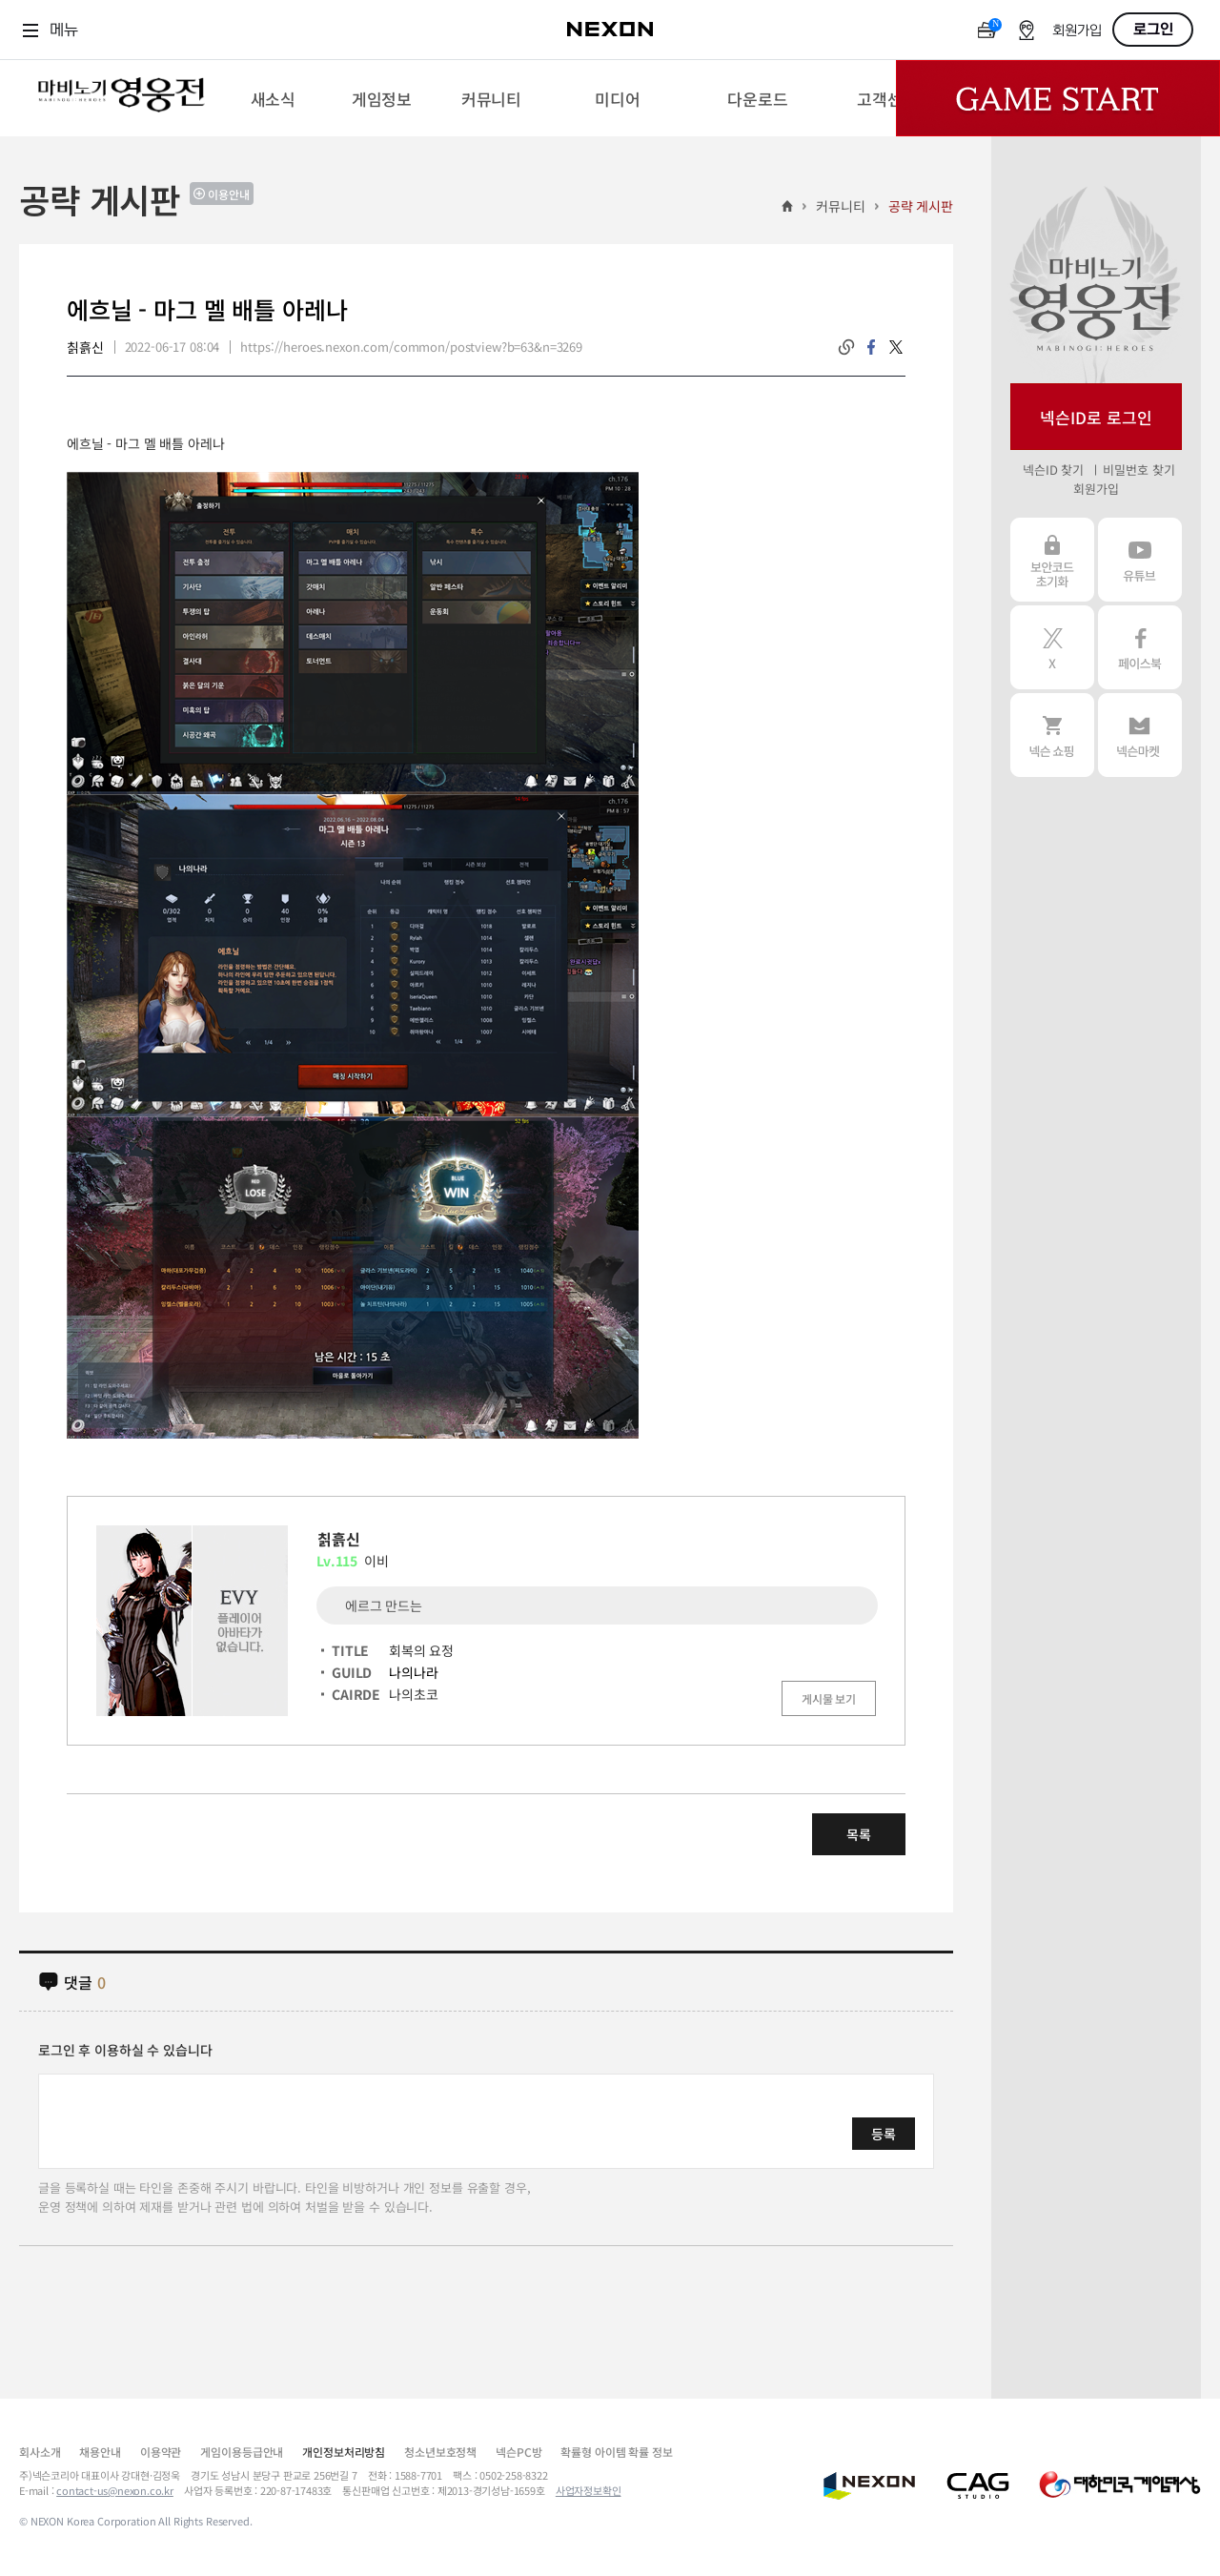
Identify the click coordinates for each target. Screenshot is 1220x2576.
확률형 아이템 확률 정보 (616, 2451)
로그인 (1153, 29)
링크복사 (846, 347)
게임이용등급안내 (241, 2451)
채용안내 (99, 2451)
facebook (871, 347)
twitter (895, 347)
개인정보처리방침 (343, 2451)
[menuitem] (272, 98)
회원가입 (1077, 31)
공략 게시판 (920, 205)
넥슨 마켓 (1140, 735)
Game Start (1058, 98)
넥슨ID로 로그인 (1096, 417)
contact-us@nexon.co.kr (114, 2490)
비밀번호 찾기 (1138, 469)
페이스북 (1140, 647)
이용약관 (160, 2451)
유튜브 (1140, 560)
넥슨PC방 (518, 2451)
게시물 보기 (829, 1698)
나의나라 (413, 1672)
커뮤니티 (840, 205)
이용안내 (229, 194)
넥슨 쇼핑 (1052, 735)
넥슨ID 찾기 (1053, 469)
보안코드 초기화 (1052, 560)
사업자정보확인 (588, 2490)
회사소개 (39, 2451)
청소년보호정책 (440, 2451)
